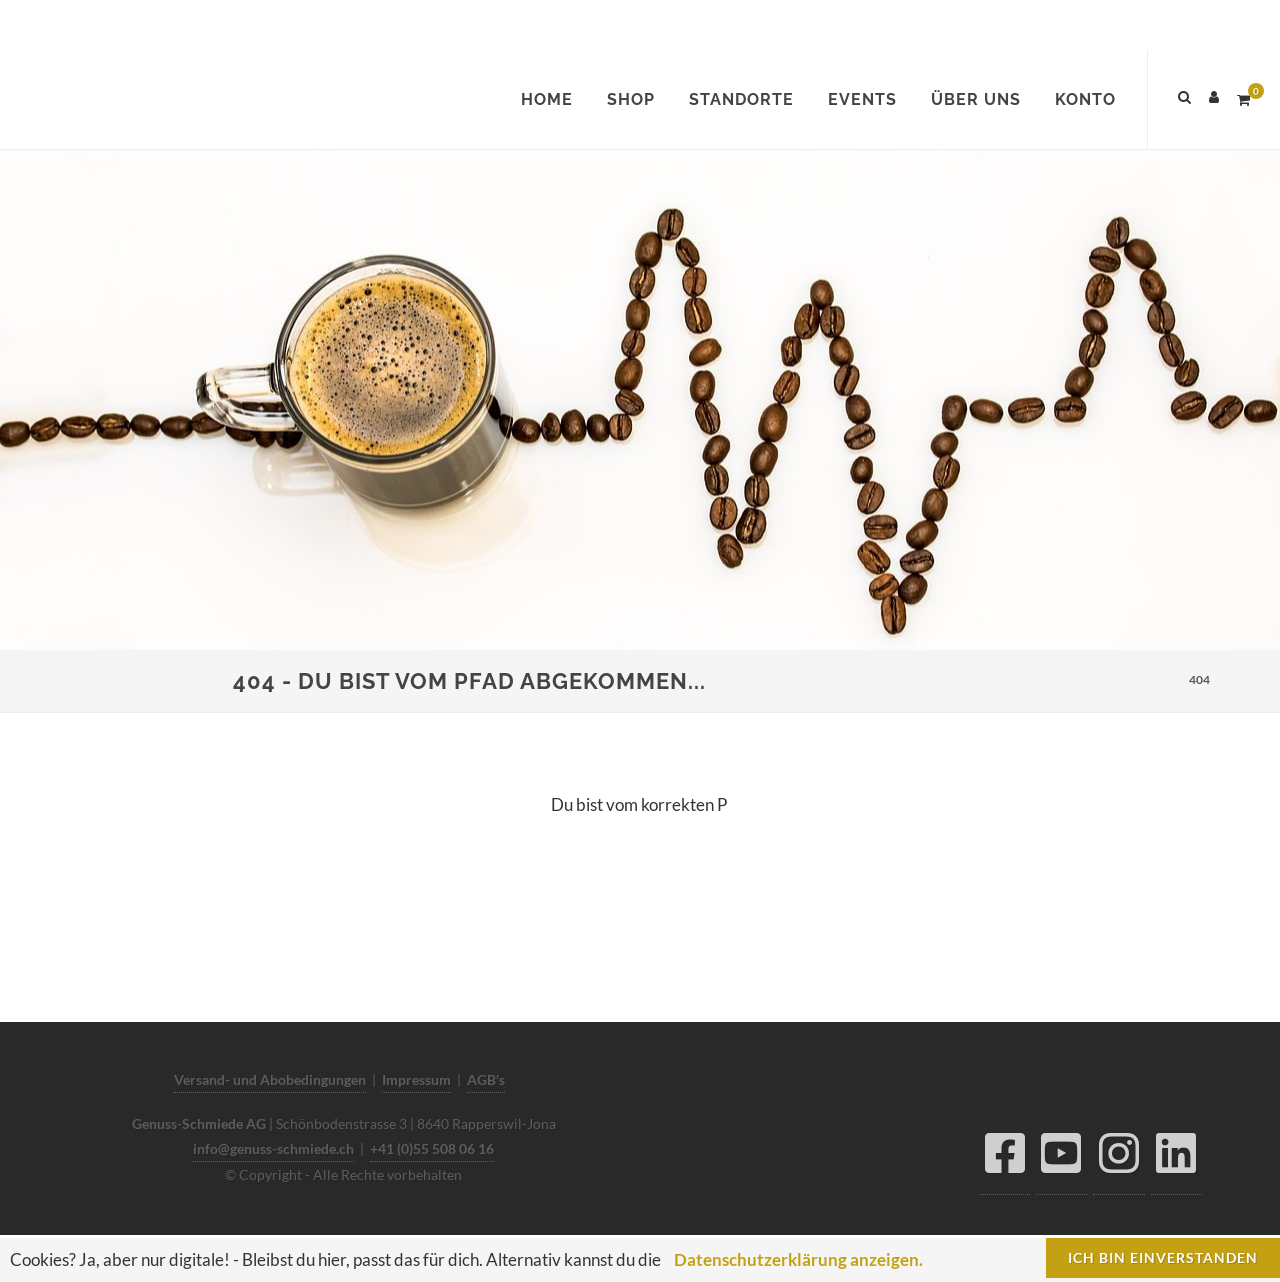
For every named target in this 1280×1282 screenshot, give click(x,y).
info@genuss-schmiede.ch (273, 1148)
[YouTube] (1061, 1158)
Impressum (416, 1079)
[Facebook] (1004, 1158)
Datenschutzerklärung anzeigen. (798, 1259)
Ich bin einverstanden (1163, 1257)
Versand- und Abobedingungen (270, 1079)
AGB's (486, 1079)
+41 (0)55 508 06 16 (432, 1148)
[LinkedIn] (1176, 1158)
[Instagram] (1119, 1158)
